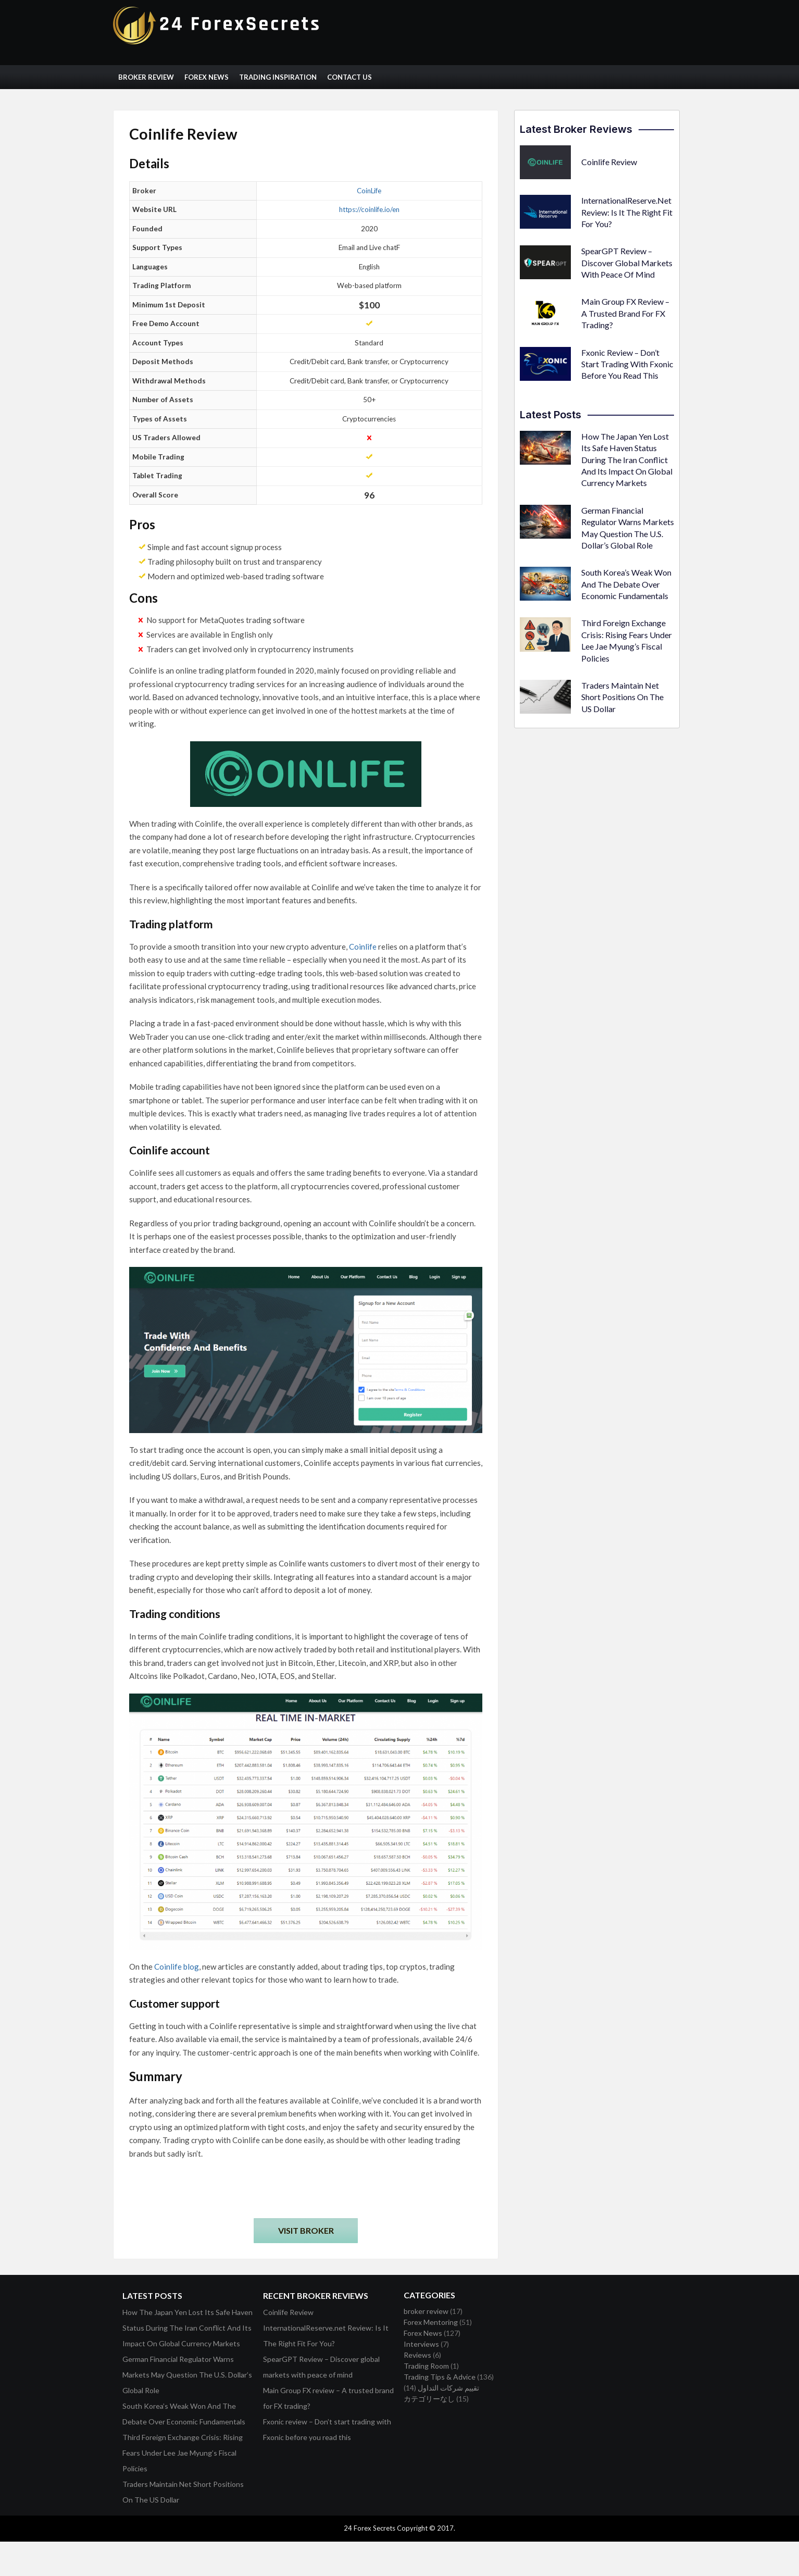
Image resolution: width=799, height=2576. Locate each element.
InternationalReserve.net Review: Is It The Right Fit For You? (626, 212)
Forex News (206, 77)
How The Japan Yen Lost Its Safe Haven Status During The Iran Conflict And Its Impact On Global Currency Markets (626, 459)
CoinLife (369, 190)
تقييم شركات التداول (448, 2387)
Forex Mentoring (431, 2322)
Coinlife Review (609, 162)
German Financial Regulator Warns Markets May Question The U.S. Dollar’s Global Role (187, 2375)
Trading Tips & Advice (440, 2376)
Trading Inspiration (278, 77)
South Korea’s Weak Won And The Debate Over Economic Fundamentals (626, 584)
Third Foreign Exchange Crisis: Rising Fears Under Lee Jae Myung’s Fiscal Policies (182, 2453)
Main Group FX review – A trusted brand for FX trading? (625, 313)
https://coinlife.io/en (369, 209)
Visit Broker (306, 2230)
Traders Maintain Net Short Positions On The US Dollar (622, 697)
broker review (426, 2311)
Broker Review (146, 77)
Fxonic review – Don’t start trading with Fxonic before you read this (627, 364)
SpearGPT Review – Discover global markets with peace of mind (626, 262)
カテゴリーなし (429, 2398)
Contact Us (349, 77)
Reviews (417, 2354)
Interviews (421, 2343)
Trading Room (426, 2365)
